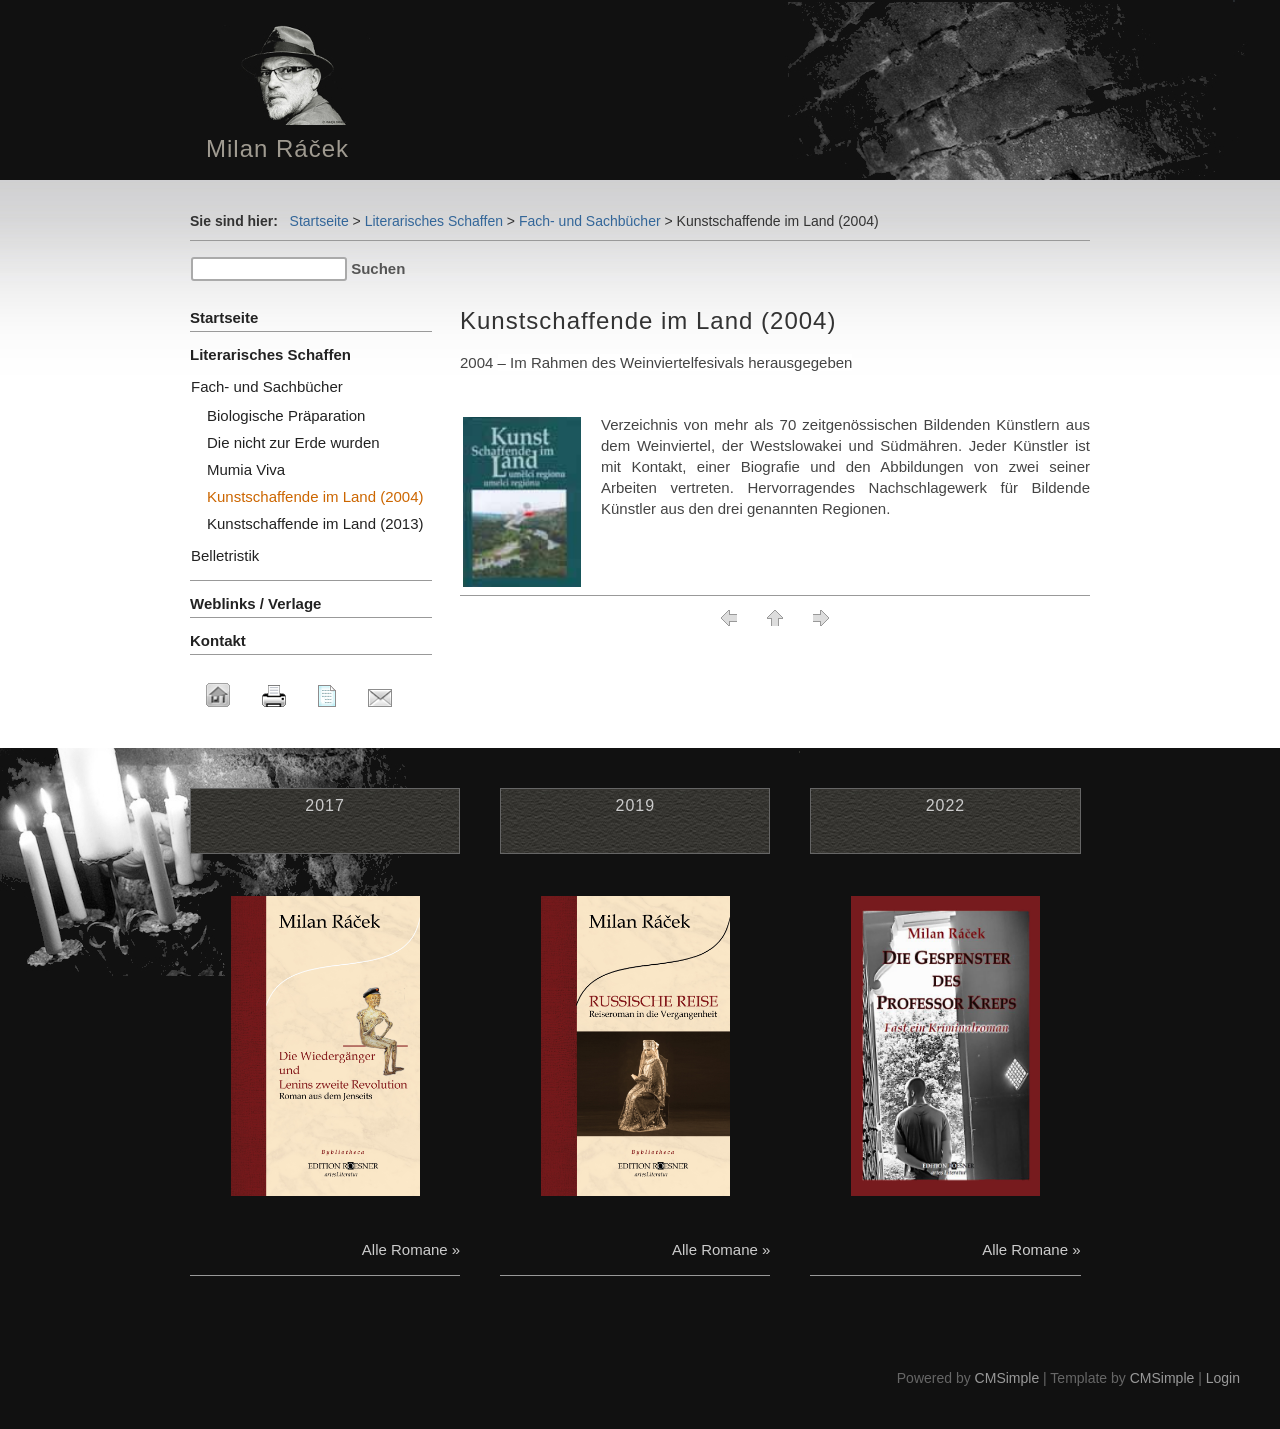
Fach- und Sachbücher (590, 221)
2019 (635, 805)
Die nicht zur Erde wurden (293, 442)
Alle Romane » (411, 1249)
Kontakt (218, 640)
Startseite (319, 221)
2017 (325, 805)
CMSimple (1007, 1378)
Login (1223, 1378)
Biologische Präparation (286, 415)
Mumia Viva (246, 469)
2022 (946, 805)
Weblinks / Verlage (255, 603)
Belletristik (225, 555)
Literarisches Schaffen (434, 221)
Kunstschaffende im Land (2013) (315, 523)
